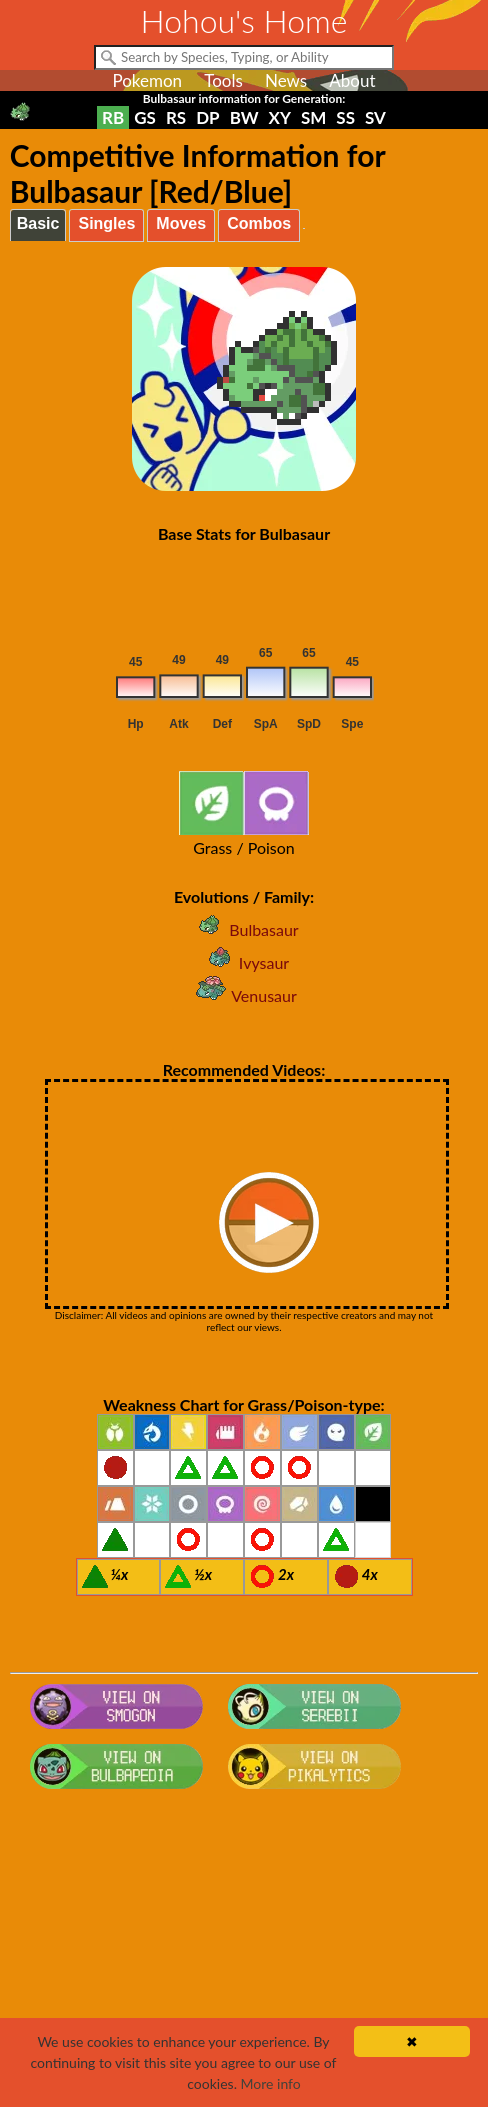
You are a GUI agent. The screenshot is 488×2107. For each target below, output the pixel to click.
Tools (223, 80)
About (352, 80)
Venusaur (244, 995)
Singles (106, 223)
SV (375, 117)
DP (207, 117)
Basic (38, 223)
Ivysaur (244, 962)
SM (313, 117)
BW (244, 117)
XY (280, 117)
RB (113, 117)
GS (145, 117)
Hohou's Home (244, 20)
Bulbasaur (243, 929)
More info (271, 2083)
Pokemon (147, 80)
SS (345, 117)
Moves (181, 223)
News (286, 80)
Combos (259, 223)
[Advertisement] (244, 1957)
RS (176, 117)
